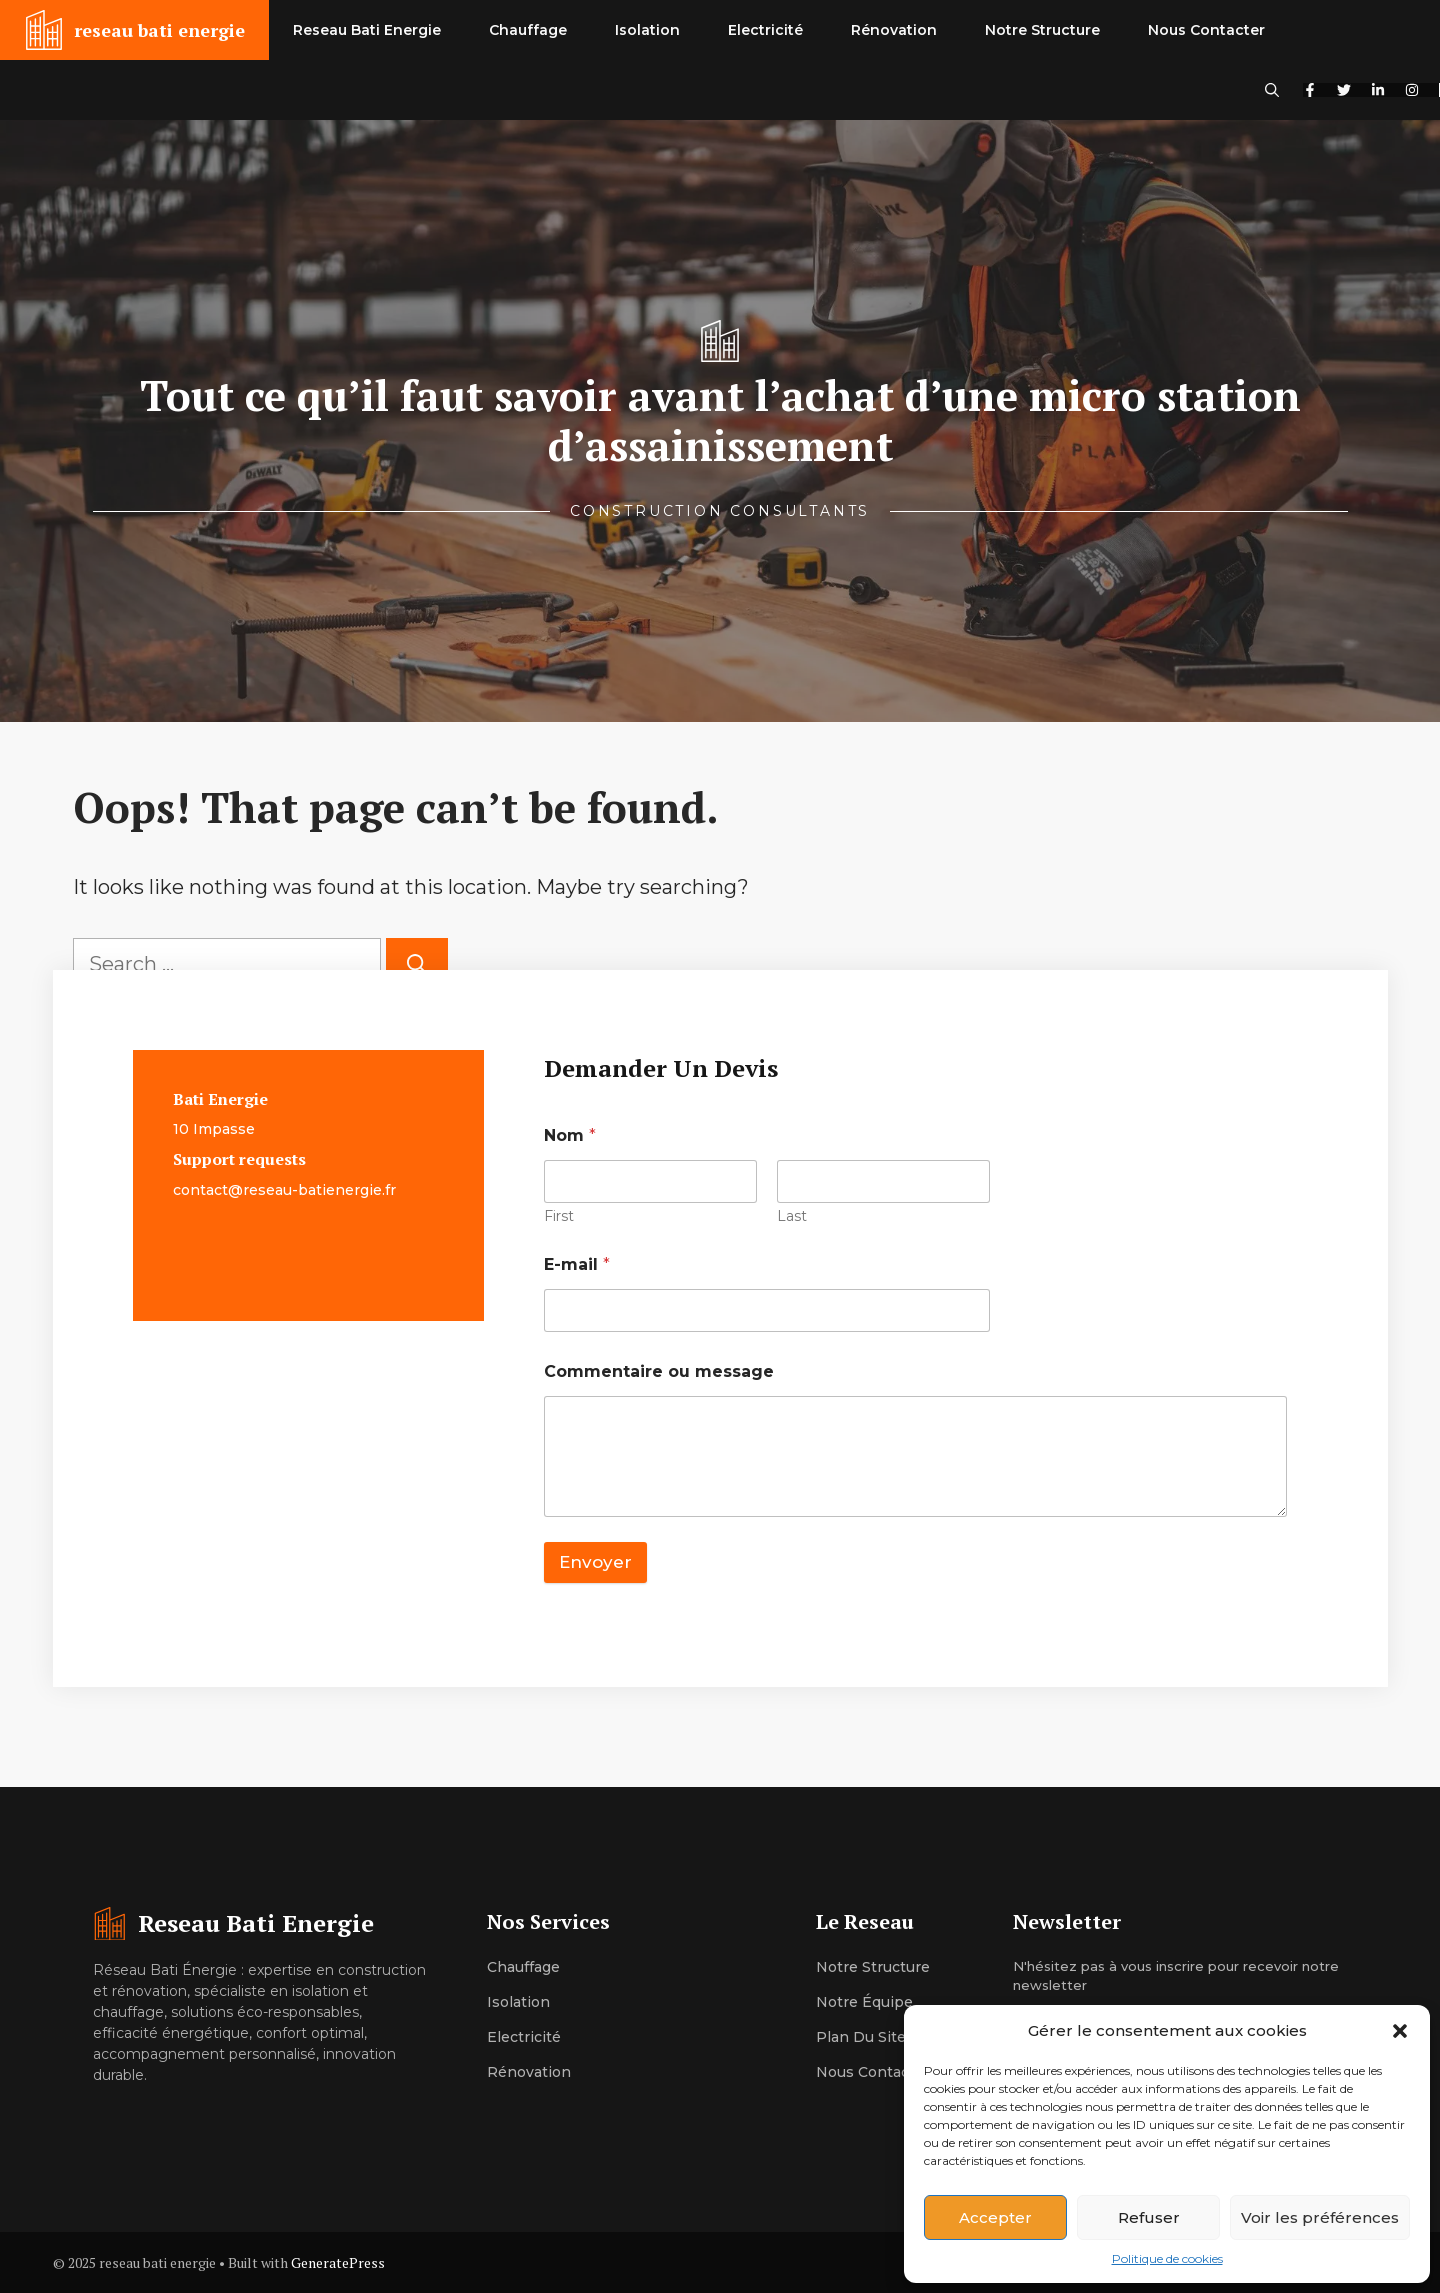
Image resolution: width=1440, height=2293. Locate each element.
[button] (1400, 2031)
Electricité (765, 30)
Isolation (647, 30)
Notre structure (873, 1967)
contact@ (208, 1190)
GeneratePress (338, 2262)
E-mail (577, 1264)
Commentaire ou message (659, 1371)
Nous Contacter (1206, 30)
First (559, 1216)
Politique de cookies (1167, 2258)
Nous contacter (873, 2072)
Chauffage (528, 30)
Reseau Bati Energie (367, 30)
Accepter (995, 2217)
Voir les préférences (1320, 2217)
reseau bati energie (159, 30)
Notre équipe (864, 2002)
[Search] (417, 964)
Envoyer (595, 1562)
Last (792, 1216)
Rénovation (894, 30)
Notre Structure (1042, 30)
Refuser (1149, 2217)
